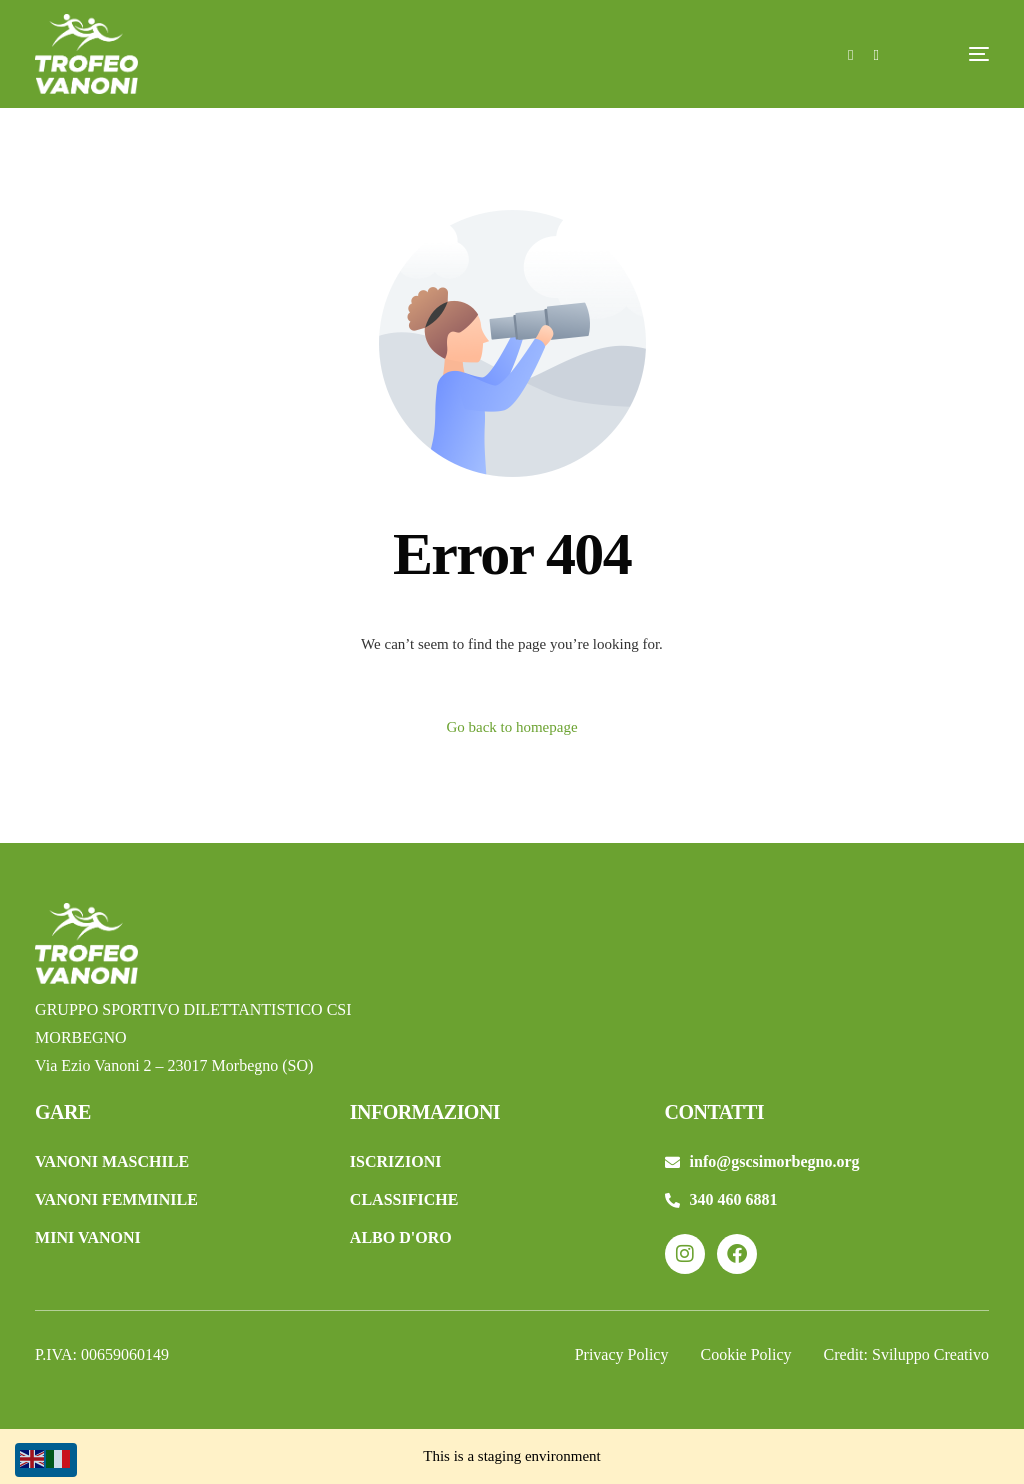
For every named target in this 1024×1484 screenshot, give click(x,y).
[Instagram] (875, 53)
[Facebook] (850, 53)
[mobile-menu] (949, 54)
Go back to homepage (511, 727)
